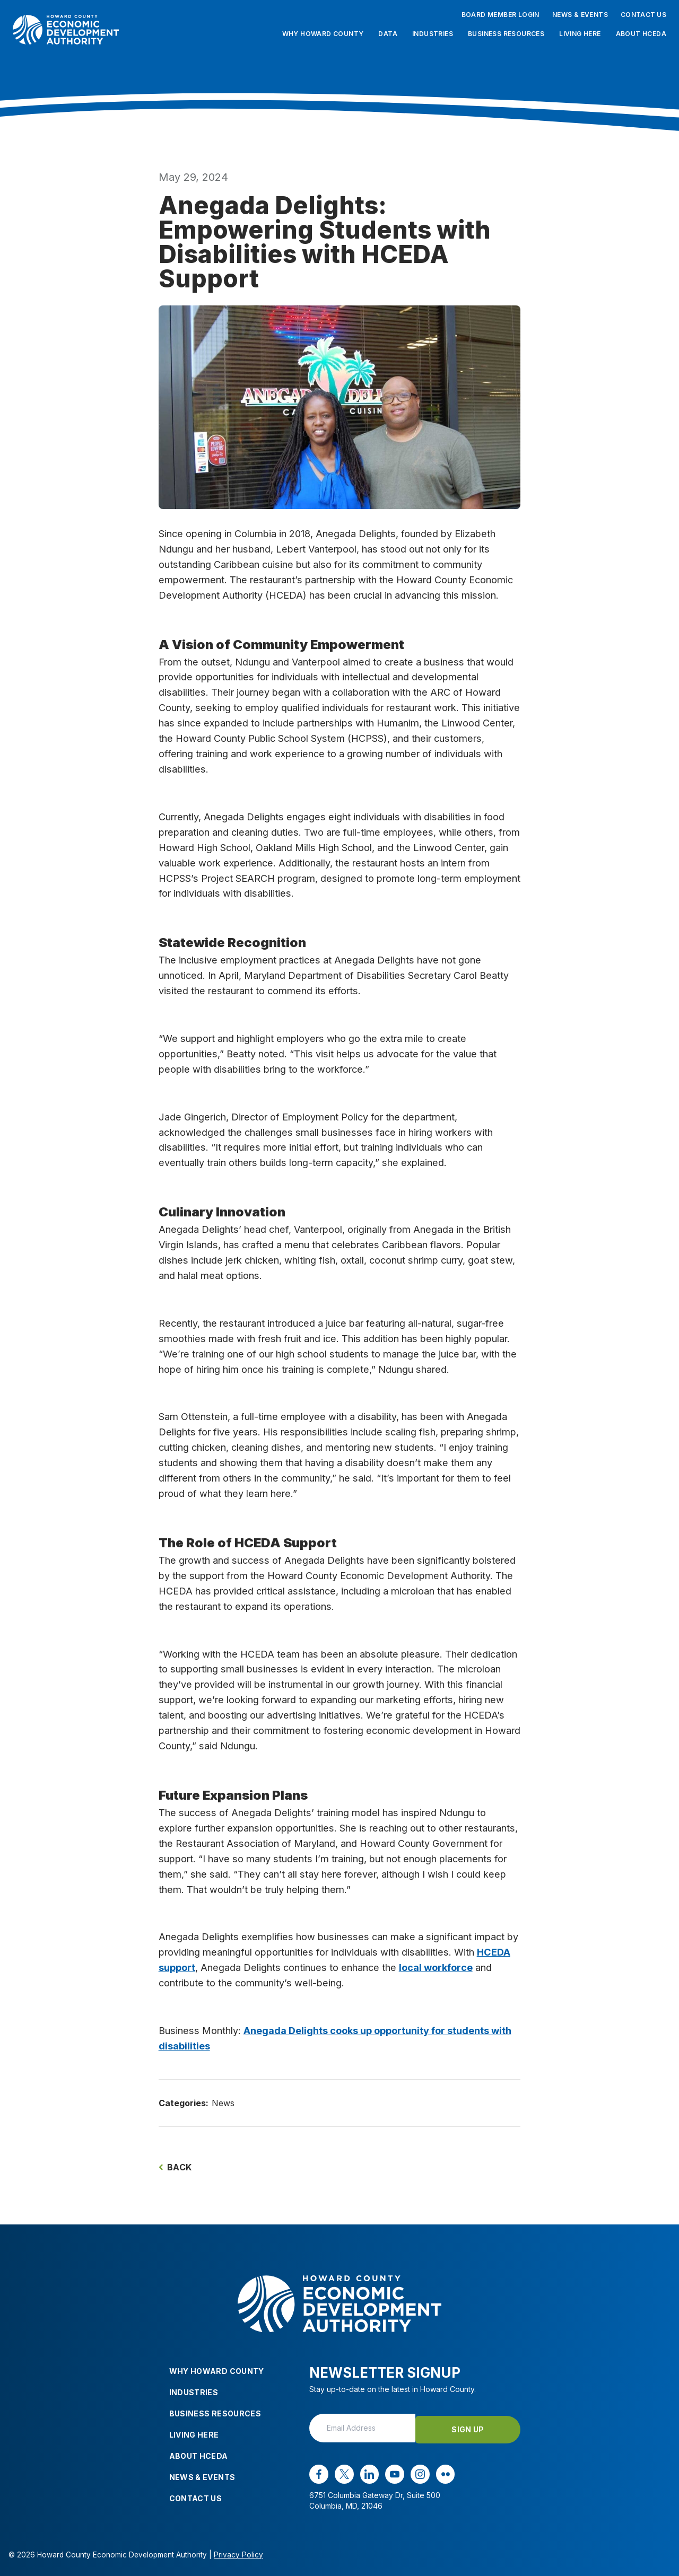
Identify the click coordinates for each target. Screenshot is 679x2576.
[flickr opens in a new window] (441, 2473)
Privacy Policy (238, 2552)
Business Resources (506, 34)
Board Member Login (500, 15)
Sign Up (476, 2427)
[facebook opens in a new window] (318, 2473)
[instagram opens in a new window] (417, 2473)
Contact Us (643, 15)
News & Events (580, 15)
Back (175, 2167)
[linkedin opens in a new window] (368, 2473)
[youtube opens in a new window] (392, 2473)
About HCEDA (641, 34)
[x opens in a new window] (343, 2473)
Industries (432, 34)
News (223, 2103)
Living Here (579, 34)
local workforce (436, 1967)
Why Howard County (323, 34)
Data (387, 34)
